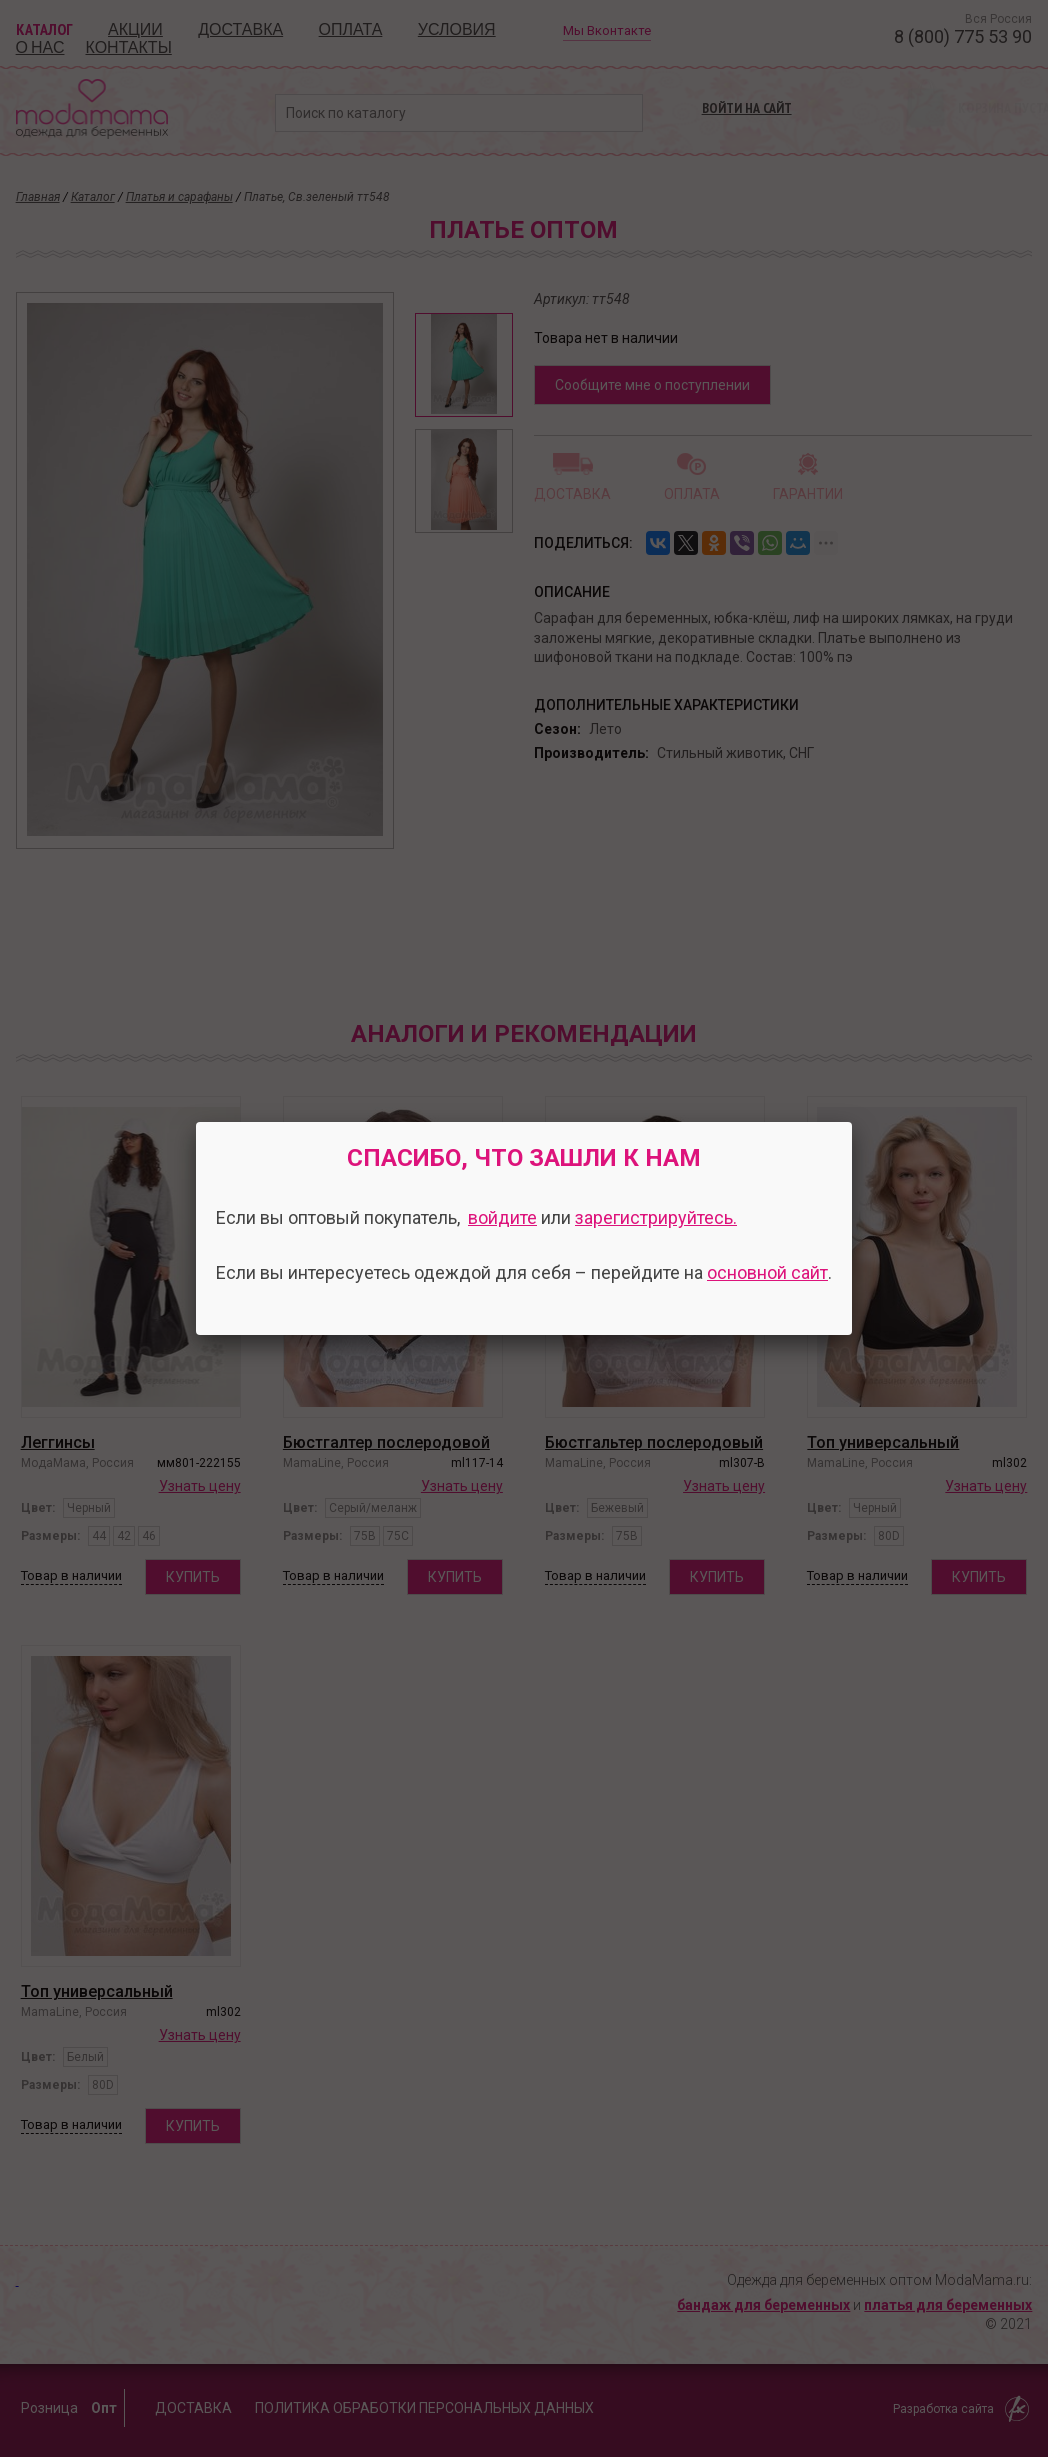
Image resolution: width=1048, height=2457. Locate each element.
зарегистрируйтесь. (656, 1217)
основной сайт (767, 1272)
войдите (502, 1217)
